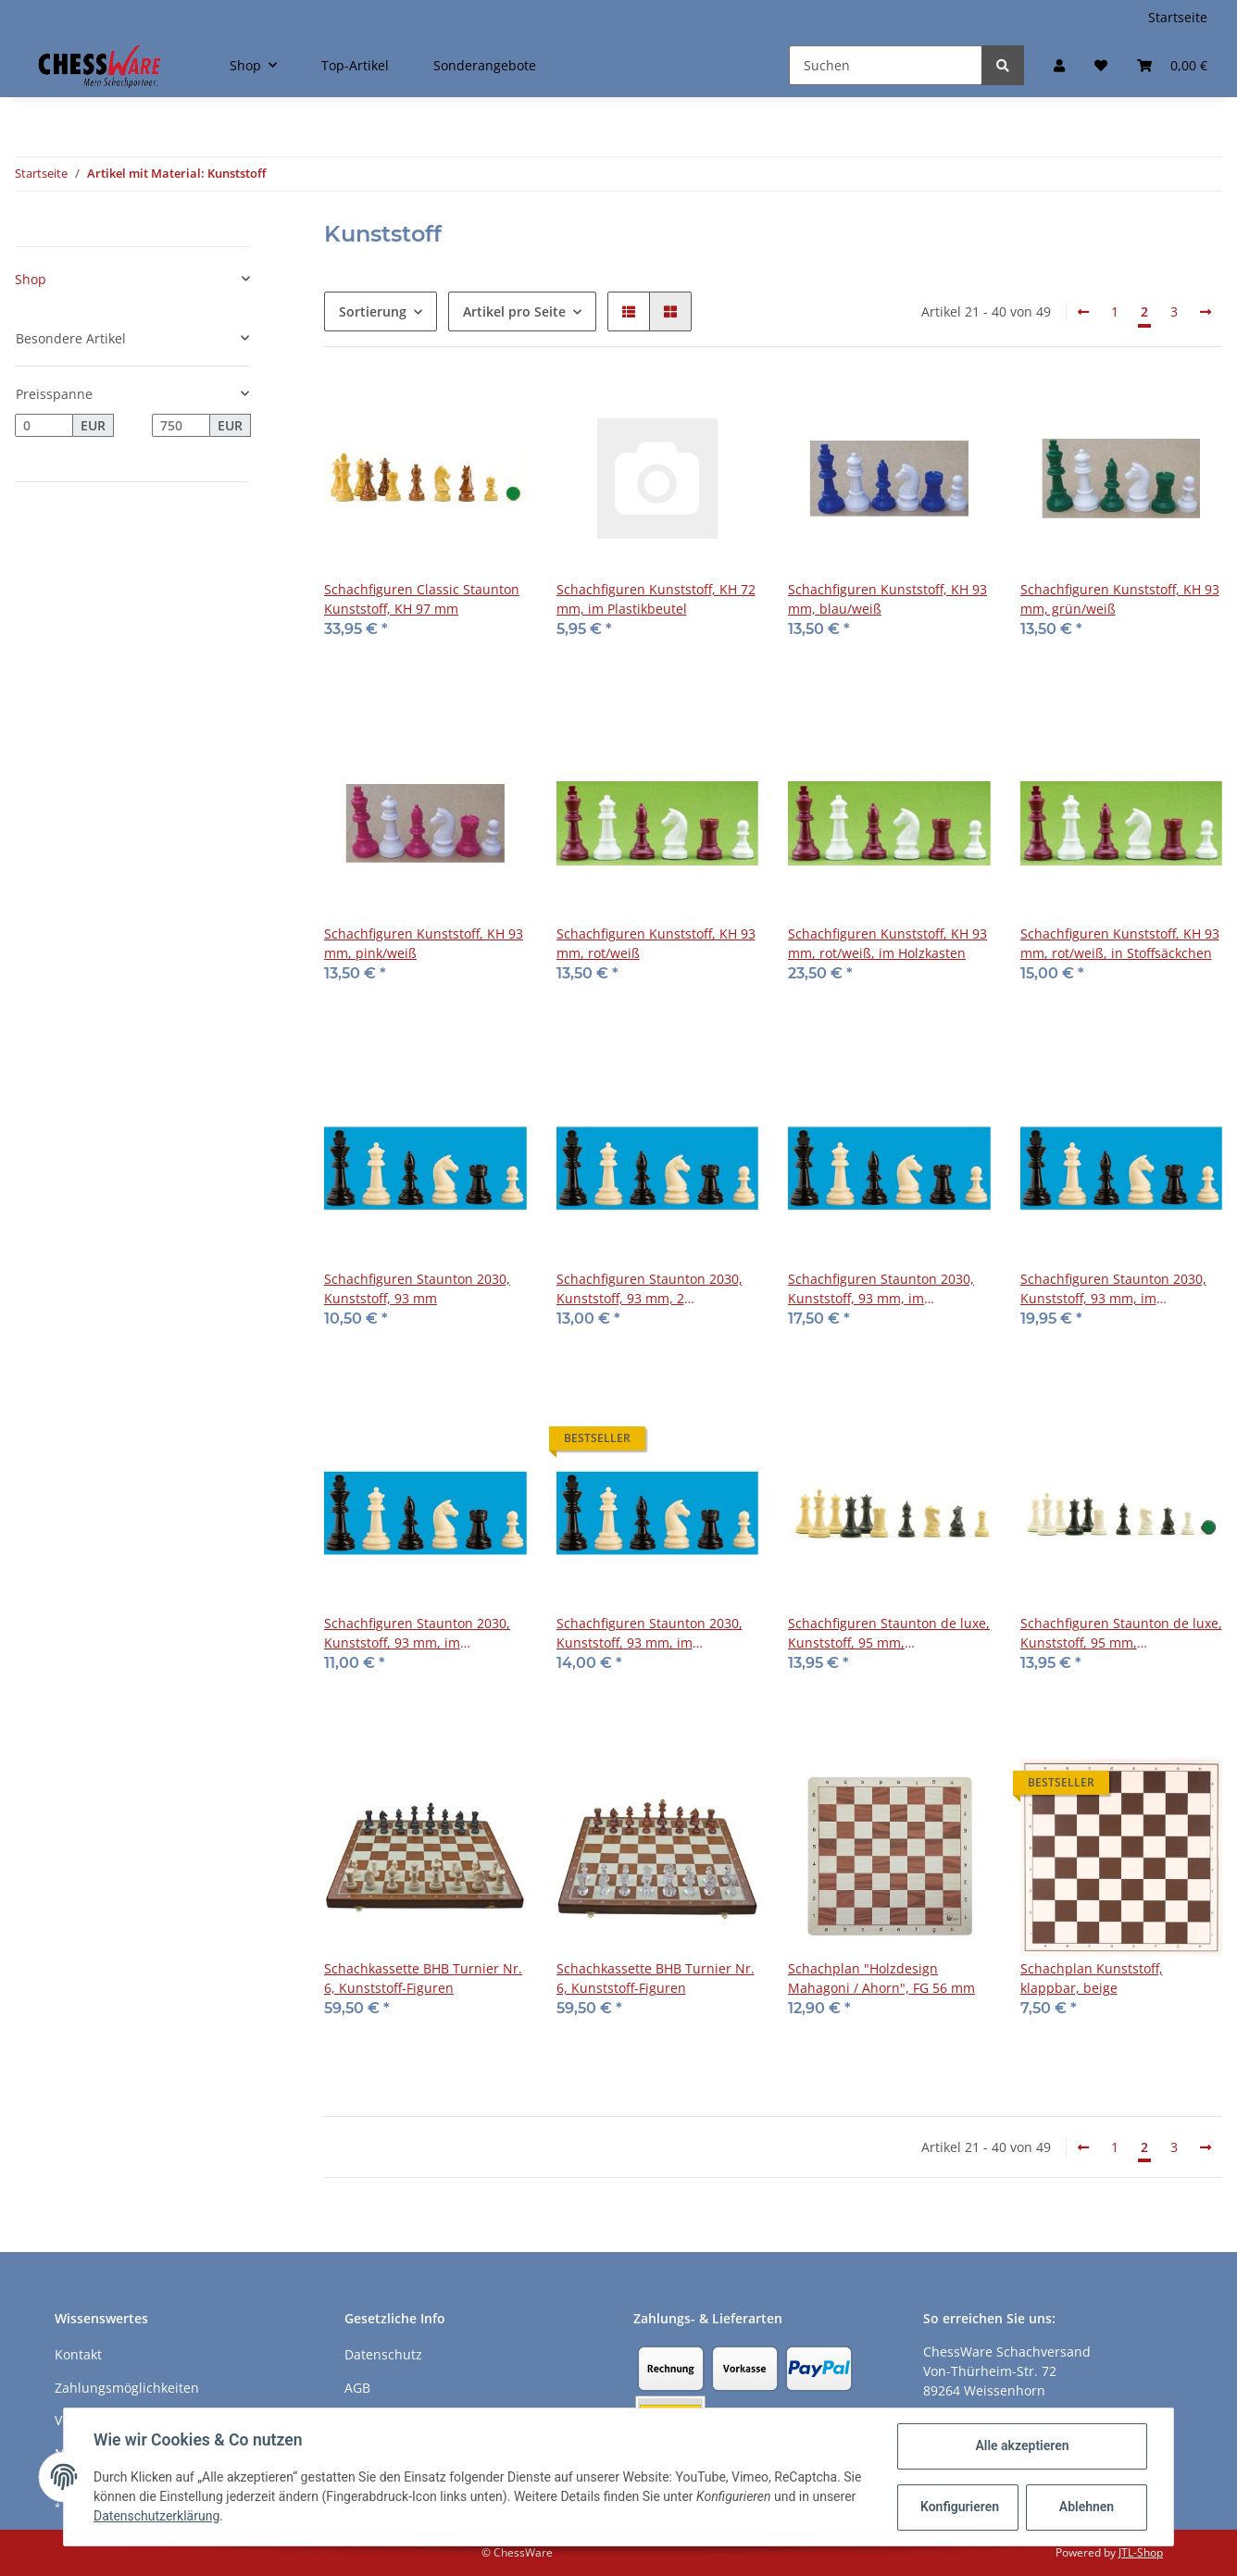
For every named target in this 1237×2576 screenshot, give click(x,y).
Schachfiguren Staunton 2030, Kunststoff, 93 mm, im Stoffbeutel (417, 1633)
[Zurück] (1083, 312)
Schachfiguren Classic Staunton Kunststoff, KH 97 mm (421, 598)
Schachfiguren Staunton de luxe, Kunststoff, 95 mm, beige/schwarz (889, 1633)
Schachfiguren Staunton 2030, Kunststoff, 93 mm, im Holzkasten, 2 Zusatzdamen (1113, 1289)
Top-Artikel (355, 65)
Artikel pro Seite (514, 311)
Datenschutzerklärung (156, 2515)
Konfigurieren (959, 2506)
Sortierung (372, 311)
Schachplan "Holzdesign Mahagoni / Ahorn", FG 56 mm (881, 1978)
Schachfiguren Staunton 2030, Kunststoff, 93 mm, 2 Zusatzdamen (649, 1289)
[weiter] (1205, 312)
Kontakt (78, 2354)
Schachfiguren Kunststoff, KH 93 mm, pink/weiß (423, 943)
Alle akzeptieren (1021, 2445)
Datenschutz (383, 2354)
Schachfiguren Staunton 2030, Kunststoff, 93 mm (417, 1288)
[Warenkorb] (1172, 65)
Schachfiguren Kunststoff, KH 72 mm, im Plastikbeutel (656, 598)
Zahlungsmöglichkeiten (127, 2387)
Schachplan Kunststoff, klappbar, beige (1091, 1978)
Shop (30, 279)
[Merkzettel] (1101, 65)
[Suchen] (885, 65)
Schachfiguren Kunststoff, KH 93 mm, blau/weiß (887, 598)
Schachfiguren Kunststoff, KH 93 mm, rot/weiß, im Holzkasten (887, 943)
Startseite (1177, 17)
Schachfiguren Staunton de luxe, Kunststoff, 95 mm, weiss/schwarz (1121, 1633)
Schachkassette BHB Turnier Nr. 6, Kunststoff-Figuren (423, 1978)
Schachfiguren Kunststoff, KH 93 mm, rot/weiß (656, 943)
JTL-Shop (1140, 2552)
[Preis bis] (181, 426)
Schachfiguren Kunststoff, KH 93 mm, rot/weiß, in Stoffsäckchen (1119, 943)
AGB (357, 2387)
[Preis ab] (44, 426)
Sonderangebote (484, 65)
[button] (1059, 65)
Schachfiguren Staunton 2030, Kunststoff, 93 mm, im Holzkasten (881, 1289)
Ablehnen (1086, 2506)
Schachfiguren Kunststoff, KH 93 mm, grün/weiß (1119, 598)
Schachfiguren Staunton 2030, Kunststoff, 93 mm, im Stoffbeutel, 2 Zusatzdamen (649, 1633)
